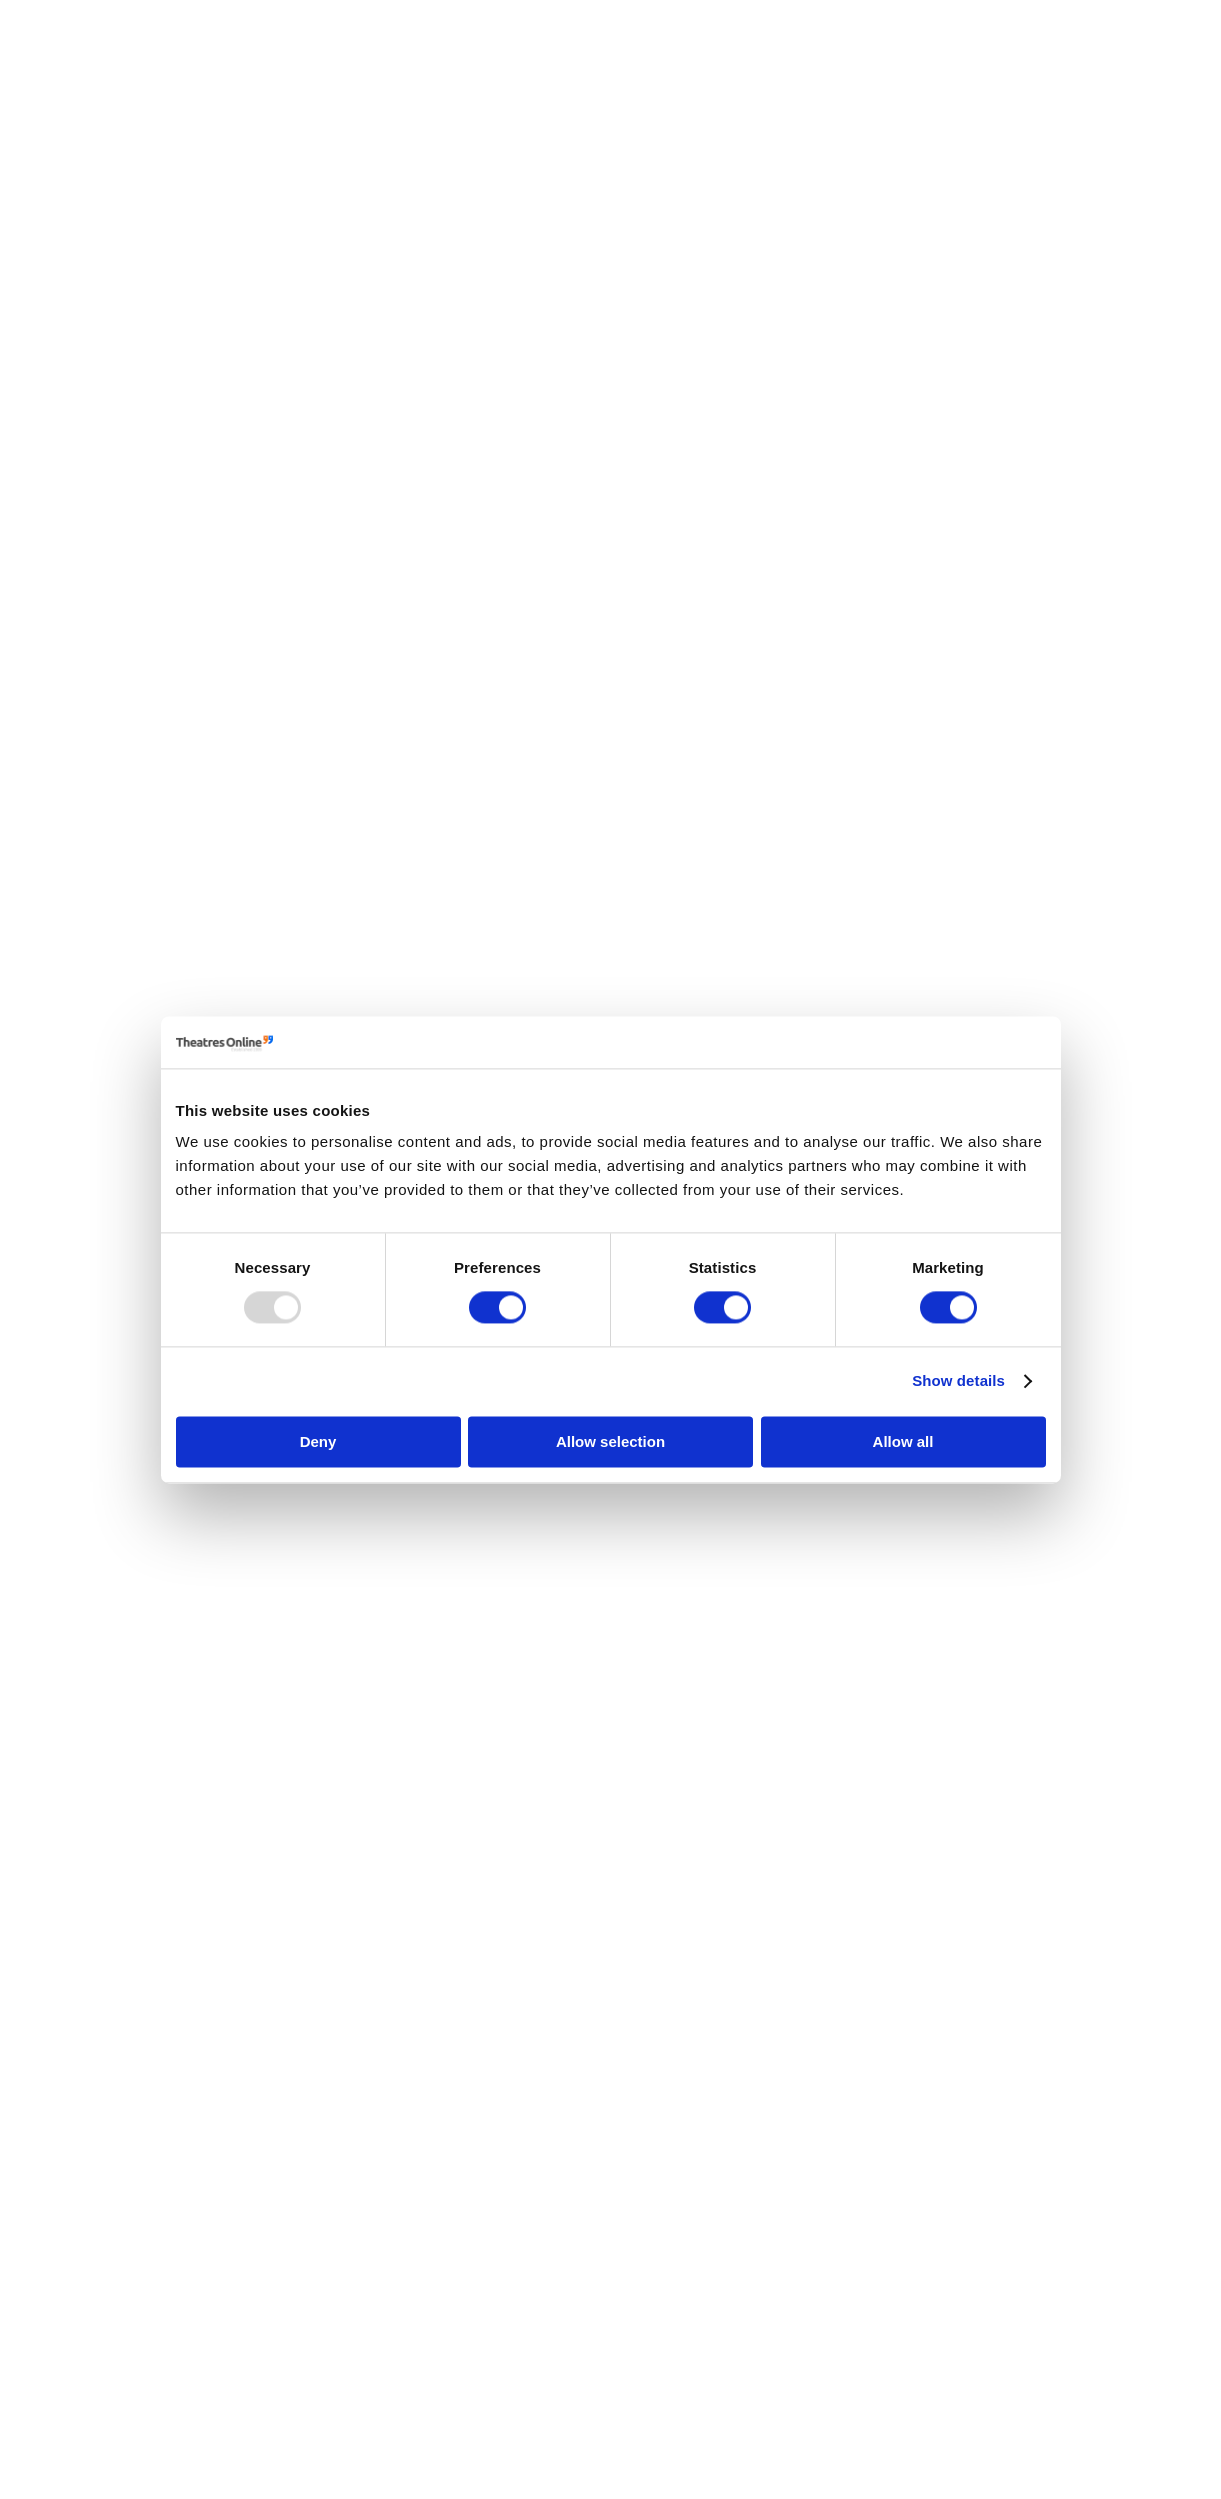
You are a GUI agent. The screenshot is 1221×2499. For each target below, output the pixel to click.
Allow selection (610, 1441)
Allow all (903, 1441)
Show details (958, 1381)
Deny (318, 1441)
